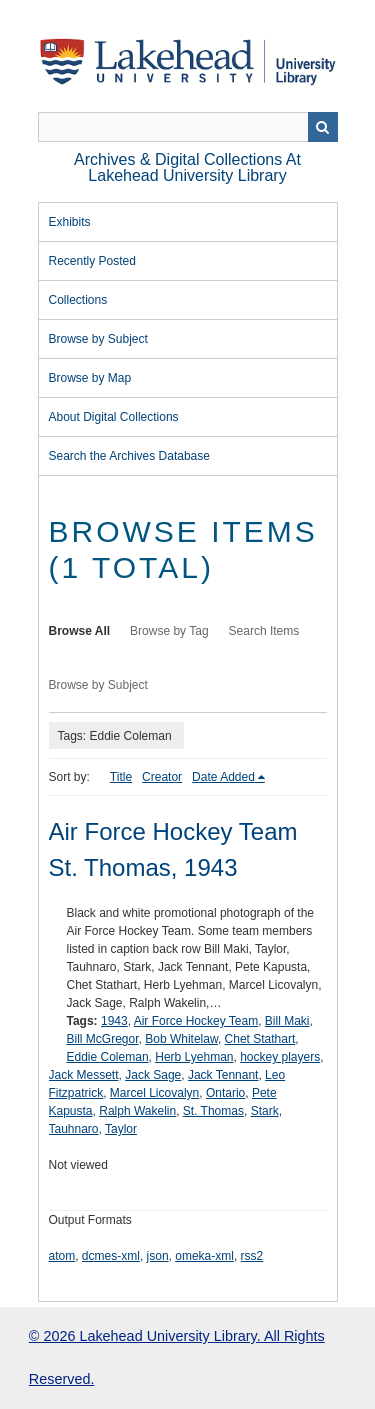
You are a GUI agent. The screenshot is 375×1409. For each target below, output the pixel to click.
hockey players (280, 1057)
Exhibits (70, 222)
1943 (114, 1021)
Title (121, 777)
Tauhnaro (74, 1129)
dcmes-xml (111, 1256)
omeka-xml (204, 1256)
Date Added (223, 777)
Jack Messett (84, 1075)
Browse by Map (90, 378)
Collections (78, 300)
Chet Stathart (260, 1039)
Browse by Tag (169, 631)
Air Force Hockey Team (196, 1021)
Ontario (225, 1093)
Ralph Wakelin (137, 1111)
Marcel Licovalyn (154, 1093)
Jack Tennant (223, 1075)
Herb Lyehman (194, 1057)
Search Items (264, 631)
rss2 (252, 1256)
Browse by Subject (98, 339)
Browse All (80, 631)
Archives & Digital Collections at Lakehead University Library (187, 167)
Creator (162, 777)
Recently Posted (92, 261)
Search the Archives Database (129, 456)
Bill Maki (287, 1021)
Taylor (121, 1129)
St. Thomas (213, 1111)
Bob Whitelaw (181, 1039)
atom (62, 1256)
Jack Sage (153, 1075)
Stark (265, 1111)
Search (323, 127)
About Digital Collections (114, 417)
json (158, 1256)
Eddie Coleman (108, 1057)
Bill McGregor (103, 1039)
